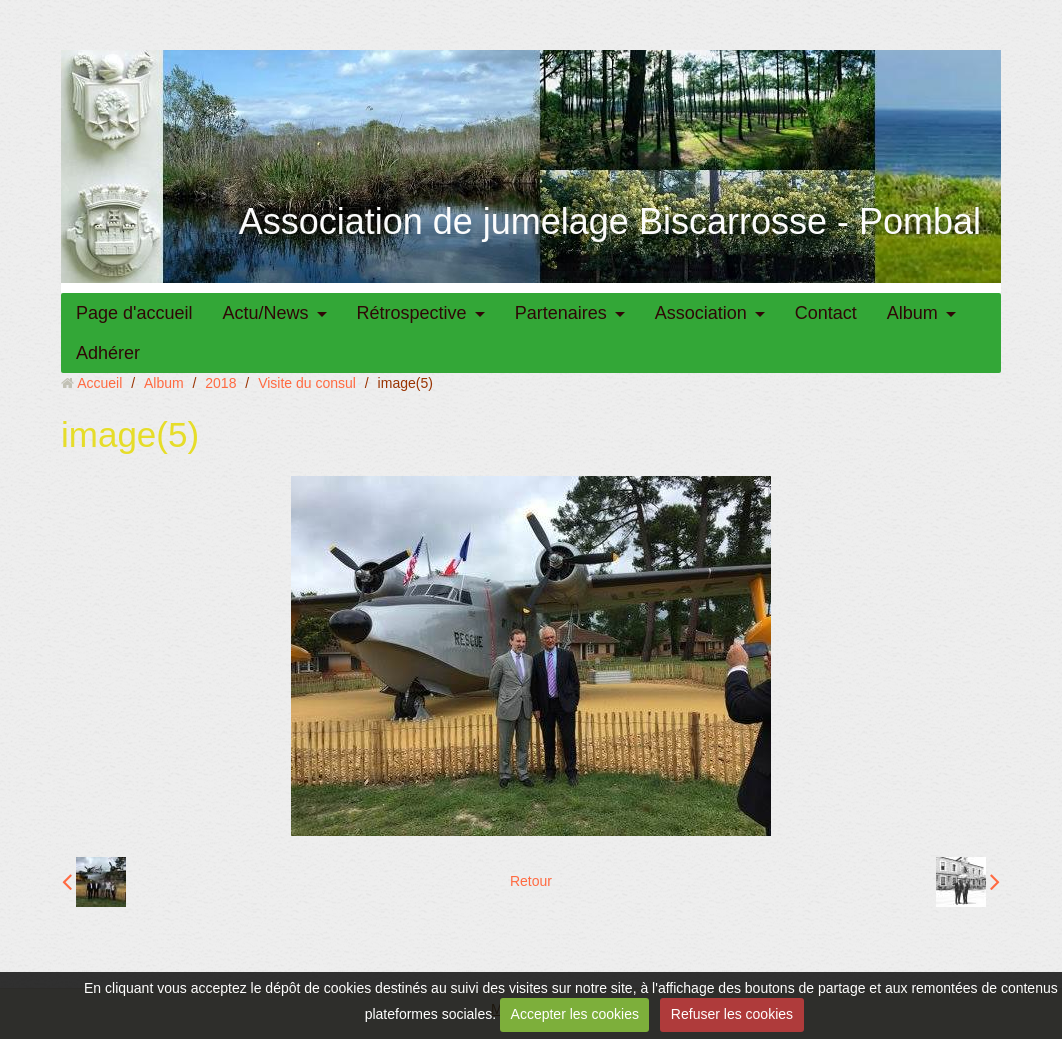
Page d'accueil (134, 313)
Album (912, 313)
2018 (220, 383)
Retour (531, 881)
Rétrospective (412, 313)
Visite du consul (307, 383)
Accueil (99, 383)
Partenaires (561, 313)
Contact (826, 313)
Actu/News (266, 313)
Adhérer (108, 353)
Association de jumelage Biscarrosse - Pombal (610, 221)
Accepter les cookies (575, 1014)
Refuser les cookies (732, 1014)
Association (701, 313)
